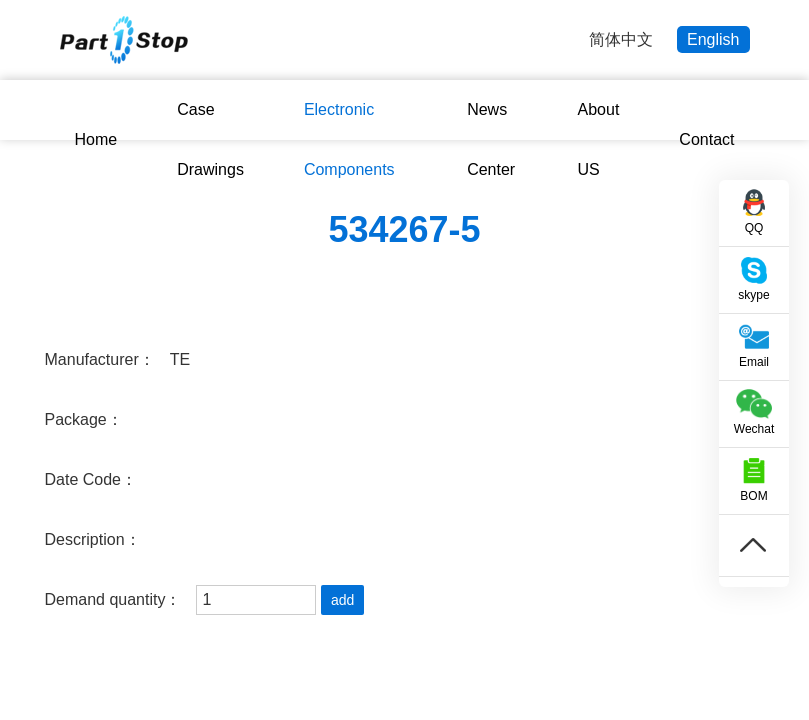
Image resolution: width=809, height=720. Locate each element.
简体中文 (621, 39)
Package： (84, 419)
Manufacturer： (100, 359)
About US (599, 139)
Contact (706, 139)
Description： (93, 539)
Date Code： (91, 479)
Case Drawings (210, 139)
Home (96, 139)
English (713, 39)
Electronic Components (349, 139)
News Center (491, 139)
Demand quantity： (113, 599)
